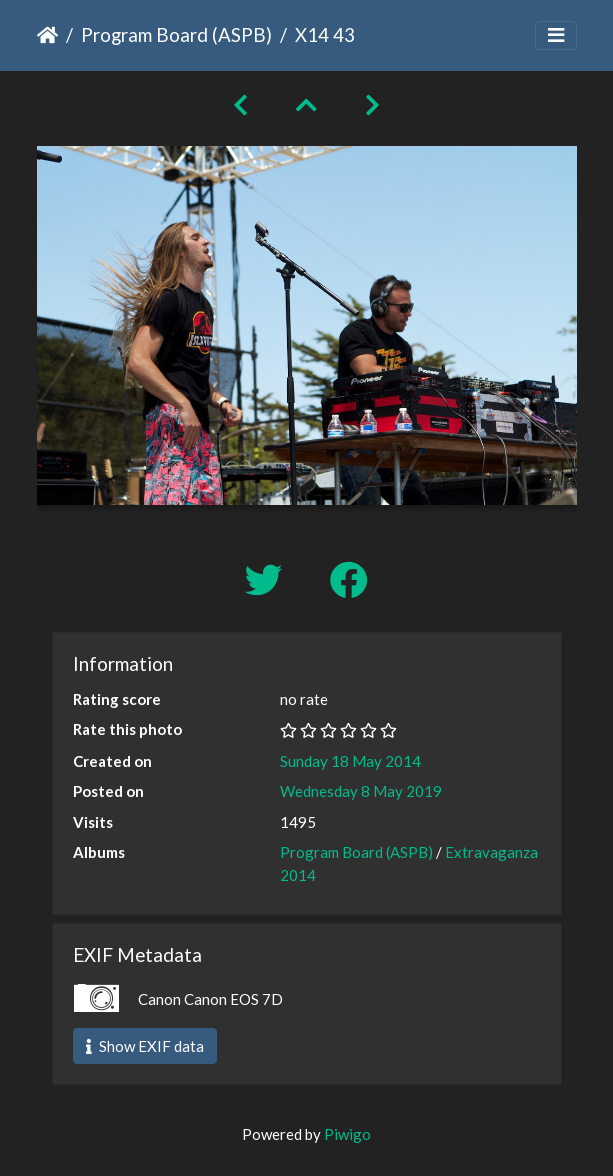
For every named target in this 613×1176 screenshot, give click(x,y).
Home (47, 35)
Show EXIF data (145, 1046)
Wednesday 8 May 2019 (361, 791)
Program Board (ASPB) (176, 34)
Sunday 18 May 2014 (350, 761)
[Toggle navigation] (556, 35)
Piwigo (347, 1134)
